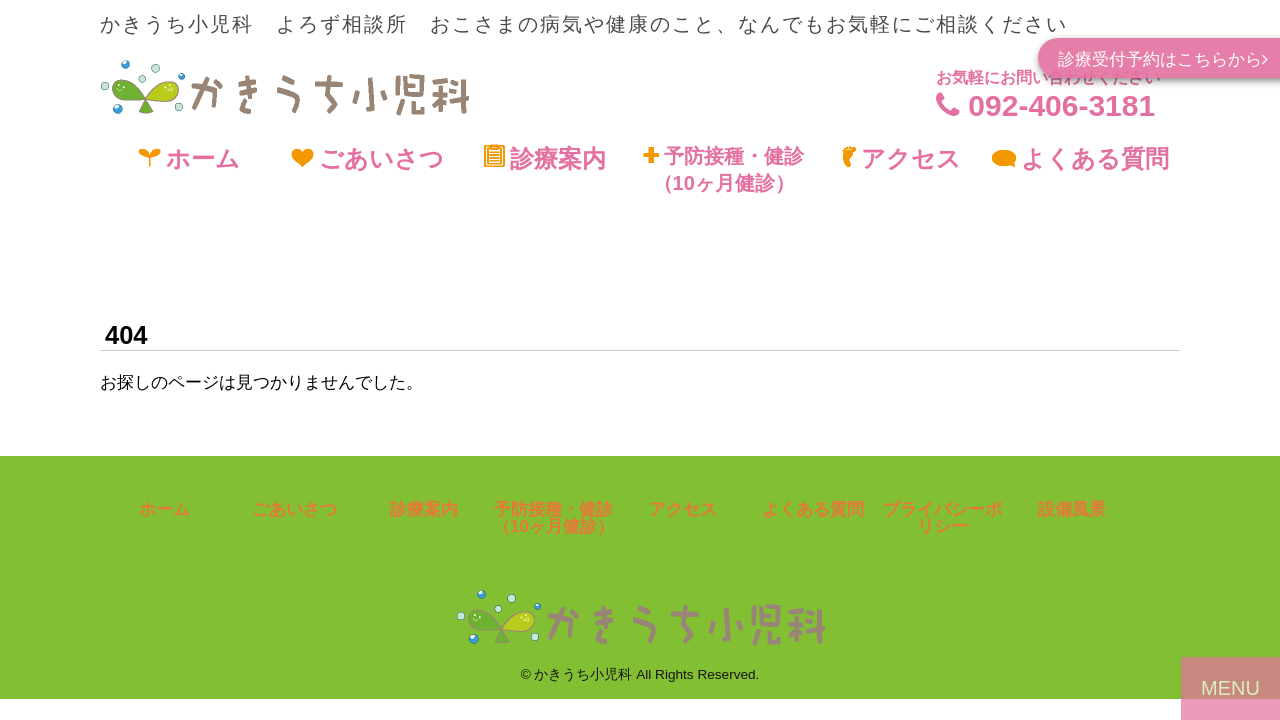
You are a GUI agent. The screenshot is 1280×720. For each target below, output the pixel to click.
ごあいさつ (367, 158)
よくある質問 (1080, 158)
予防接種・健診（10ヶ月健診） (723, 169)
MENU (1230, 688)
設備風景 (1072, 509)
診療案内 (545, 158)
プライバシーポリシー (942, 518)
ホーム (189, 158)
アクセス (901, 158)
